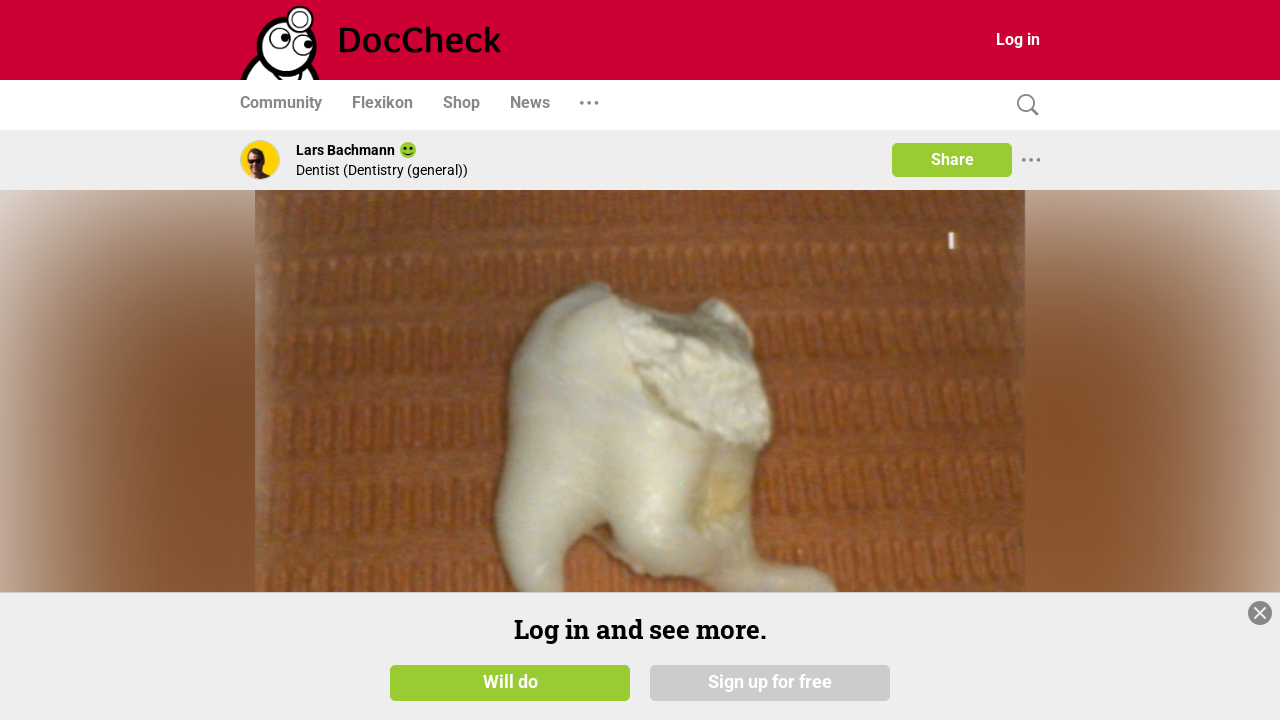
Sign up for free (770, 682)
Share (952, 159)
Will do (510, 682)
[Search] (1023, 105)
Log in (1018, 39)
